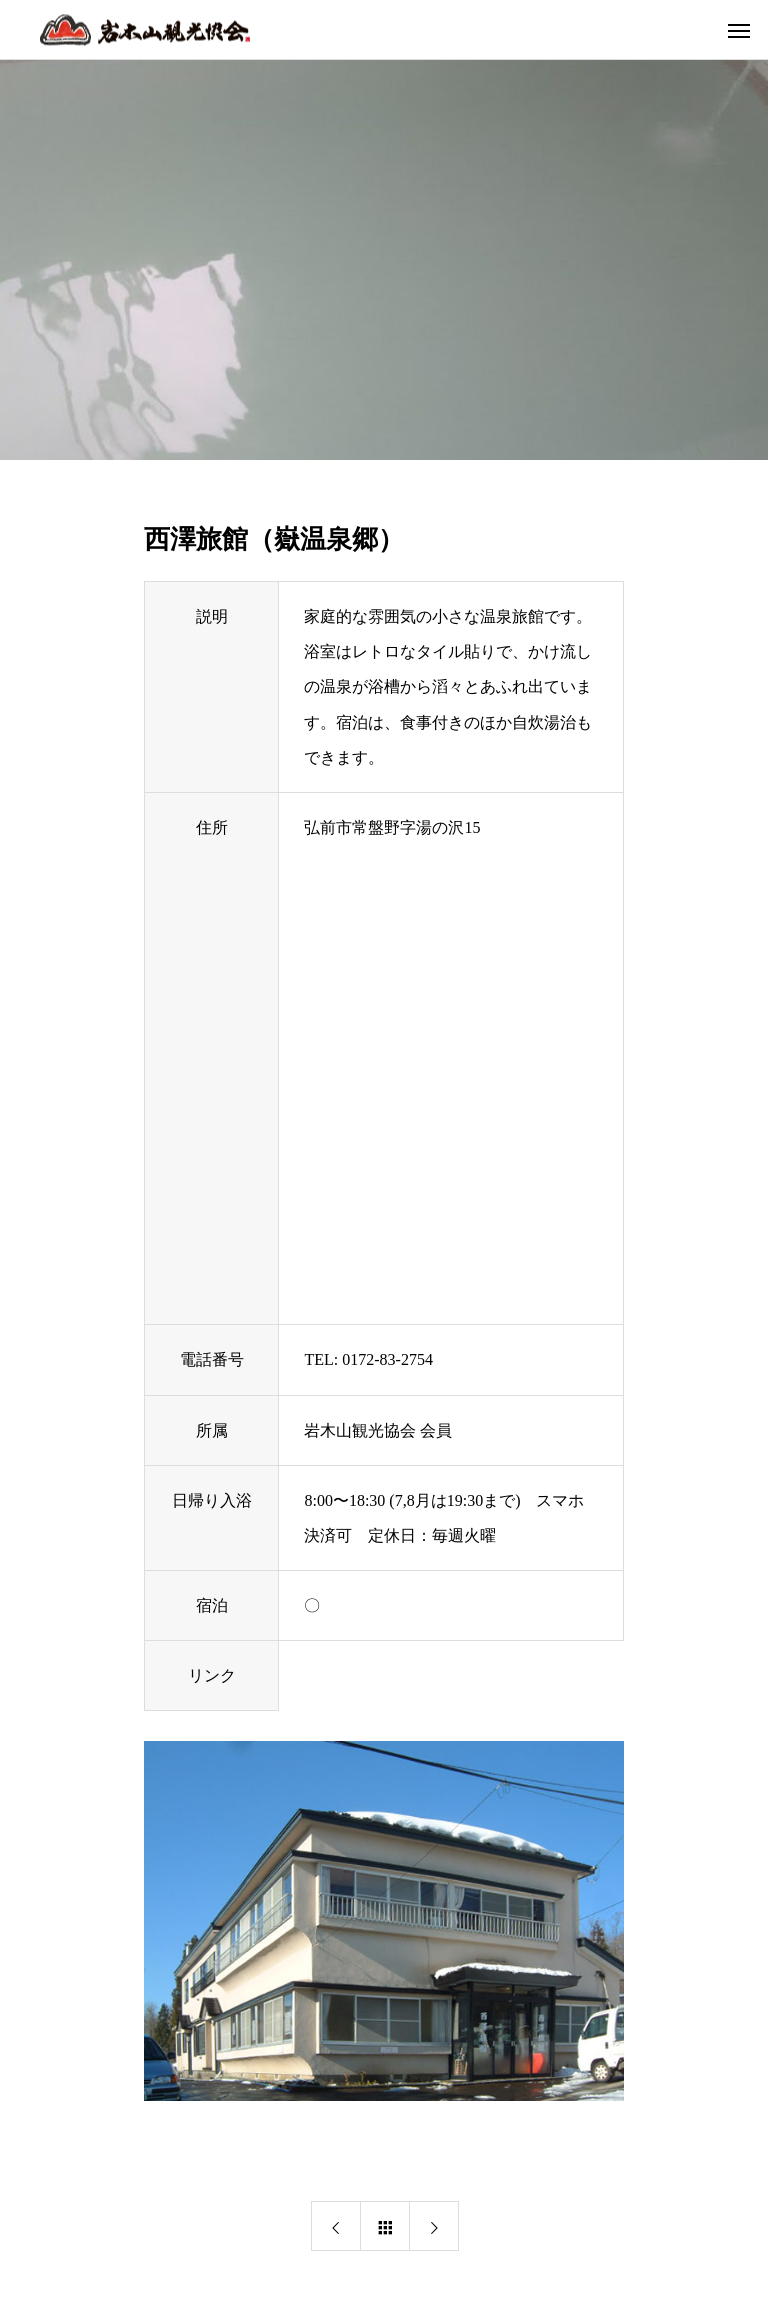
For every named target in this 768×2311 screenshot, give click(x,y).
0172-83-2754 (387, 1359)
